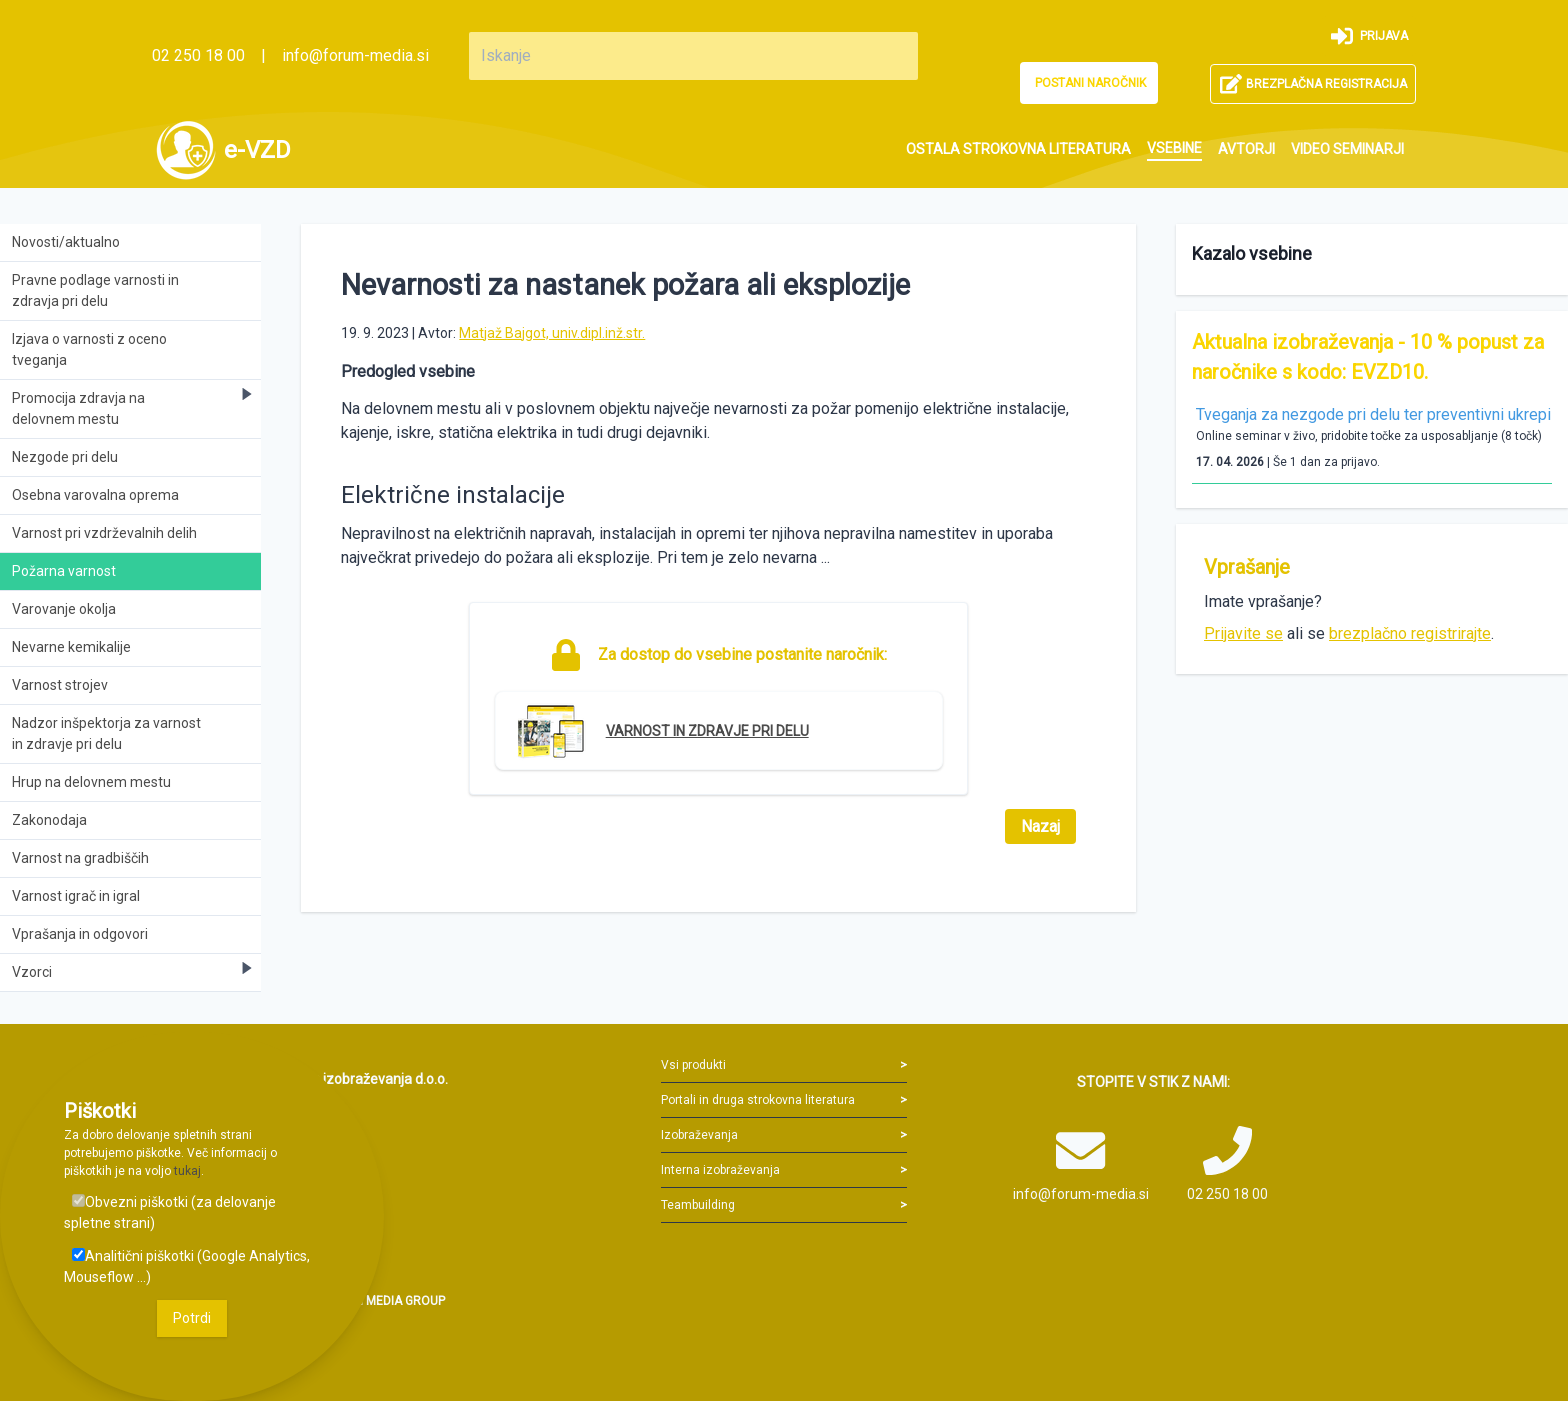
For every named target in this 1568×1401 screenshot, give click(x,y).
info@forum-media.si (355, 55)
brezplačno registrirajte (1410, 633)
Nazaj (1040, 826)
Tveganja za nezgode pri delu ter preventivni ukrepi (1373, 414)
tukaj (187, 1171)
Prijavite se (1243, 633)
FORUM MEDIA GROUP (383, 1301)
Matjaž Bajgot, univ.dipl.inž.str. (552, 333)
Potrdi (192, 1318)
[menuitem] (1018, 149)
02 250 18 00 (198, 55)
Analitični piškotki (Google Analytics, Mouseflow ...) (187, 1266)
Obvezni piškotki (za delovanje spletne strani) (170, 1212)
